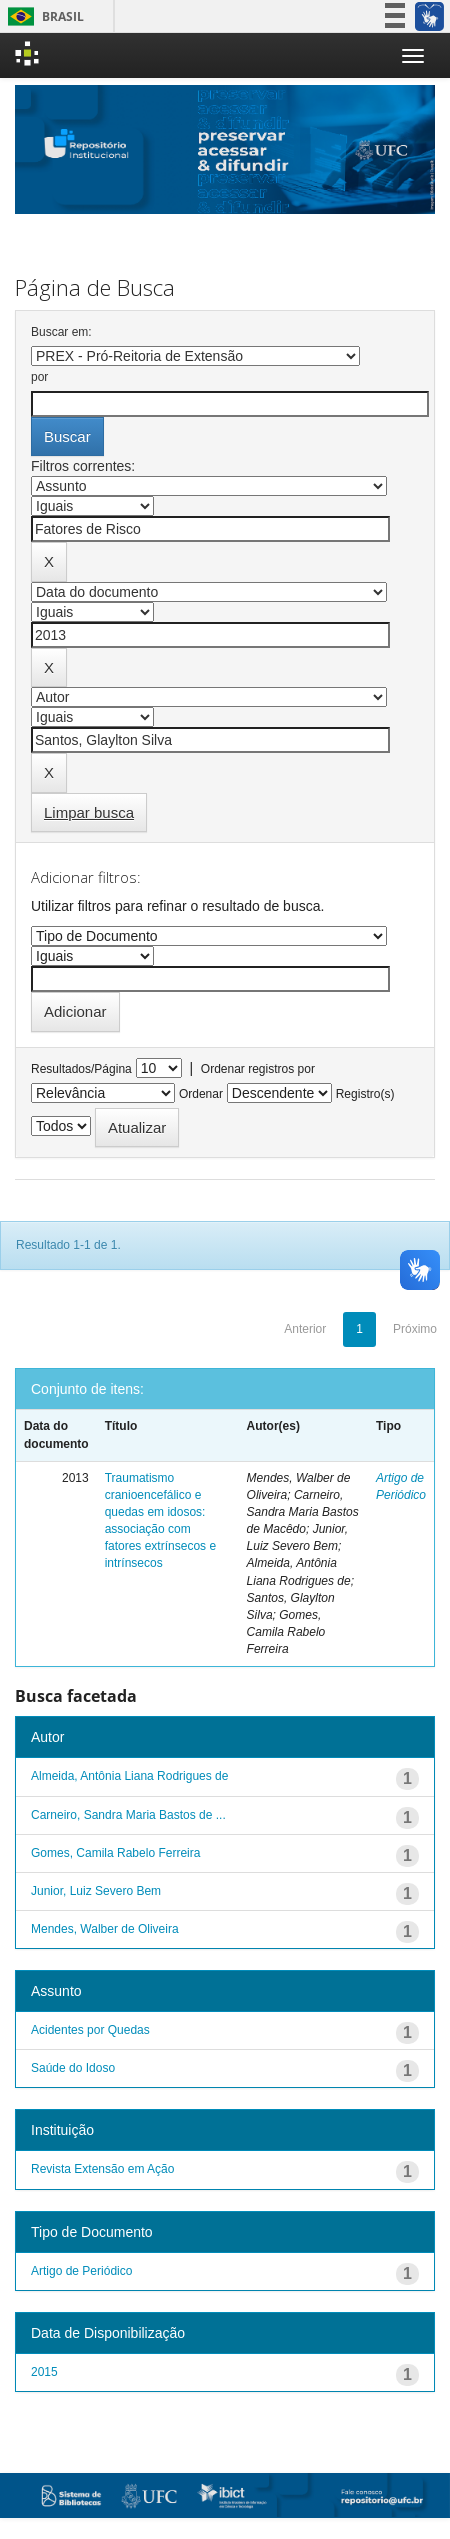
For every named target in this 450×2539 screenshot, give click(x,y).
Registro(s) (365, 1094)
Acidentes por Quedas (90, 2030)
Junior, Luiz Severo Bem (96, 1891)
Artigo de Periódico (81, 2271)
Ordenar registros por (258, 1069)
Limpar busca (89, 812)
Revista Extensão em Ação (102, 2169)
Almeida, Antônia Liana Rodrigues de (129, 1776)
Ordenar (201, 1094)
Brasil (42, 16)
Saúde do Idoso (73, 2068)
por (39, 377)
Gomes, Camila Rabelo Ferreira (115, 1853)
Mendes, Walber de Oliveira (105, 1929)
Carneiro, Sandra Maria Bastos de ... (128, 1815)
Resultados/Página (81, 1069)
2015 (44, 2372)
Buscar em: (61, 332)
